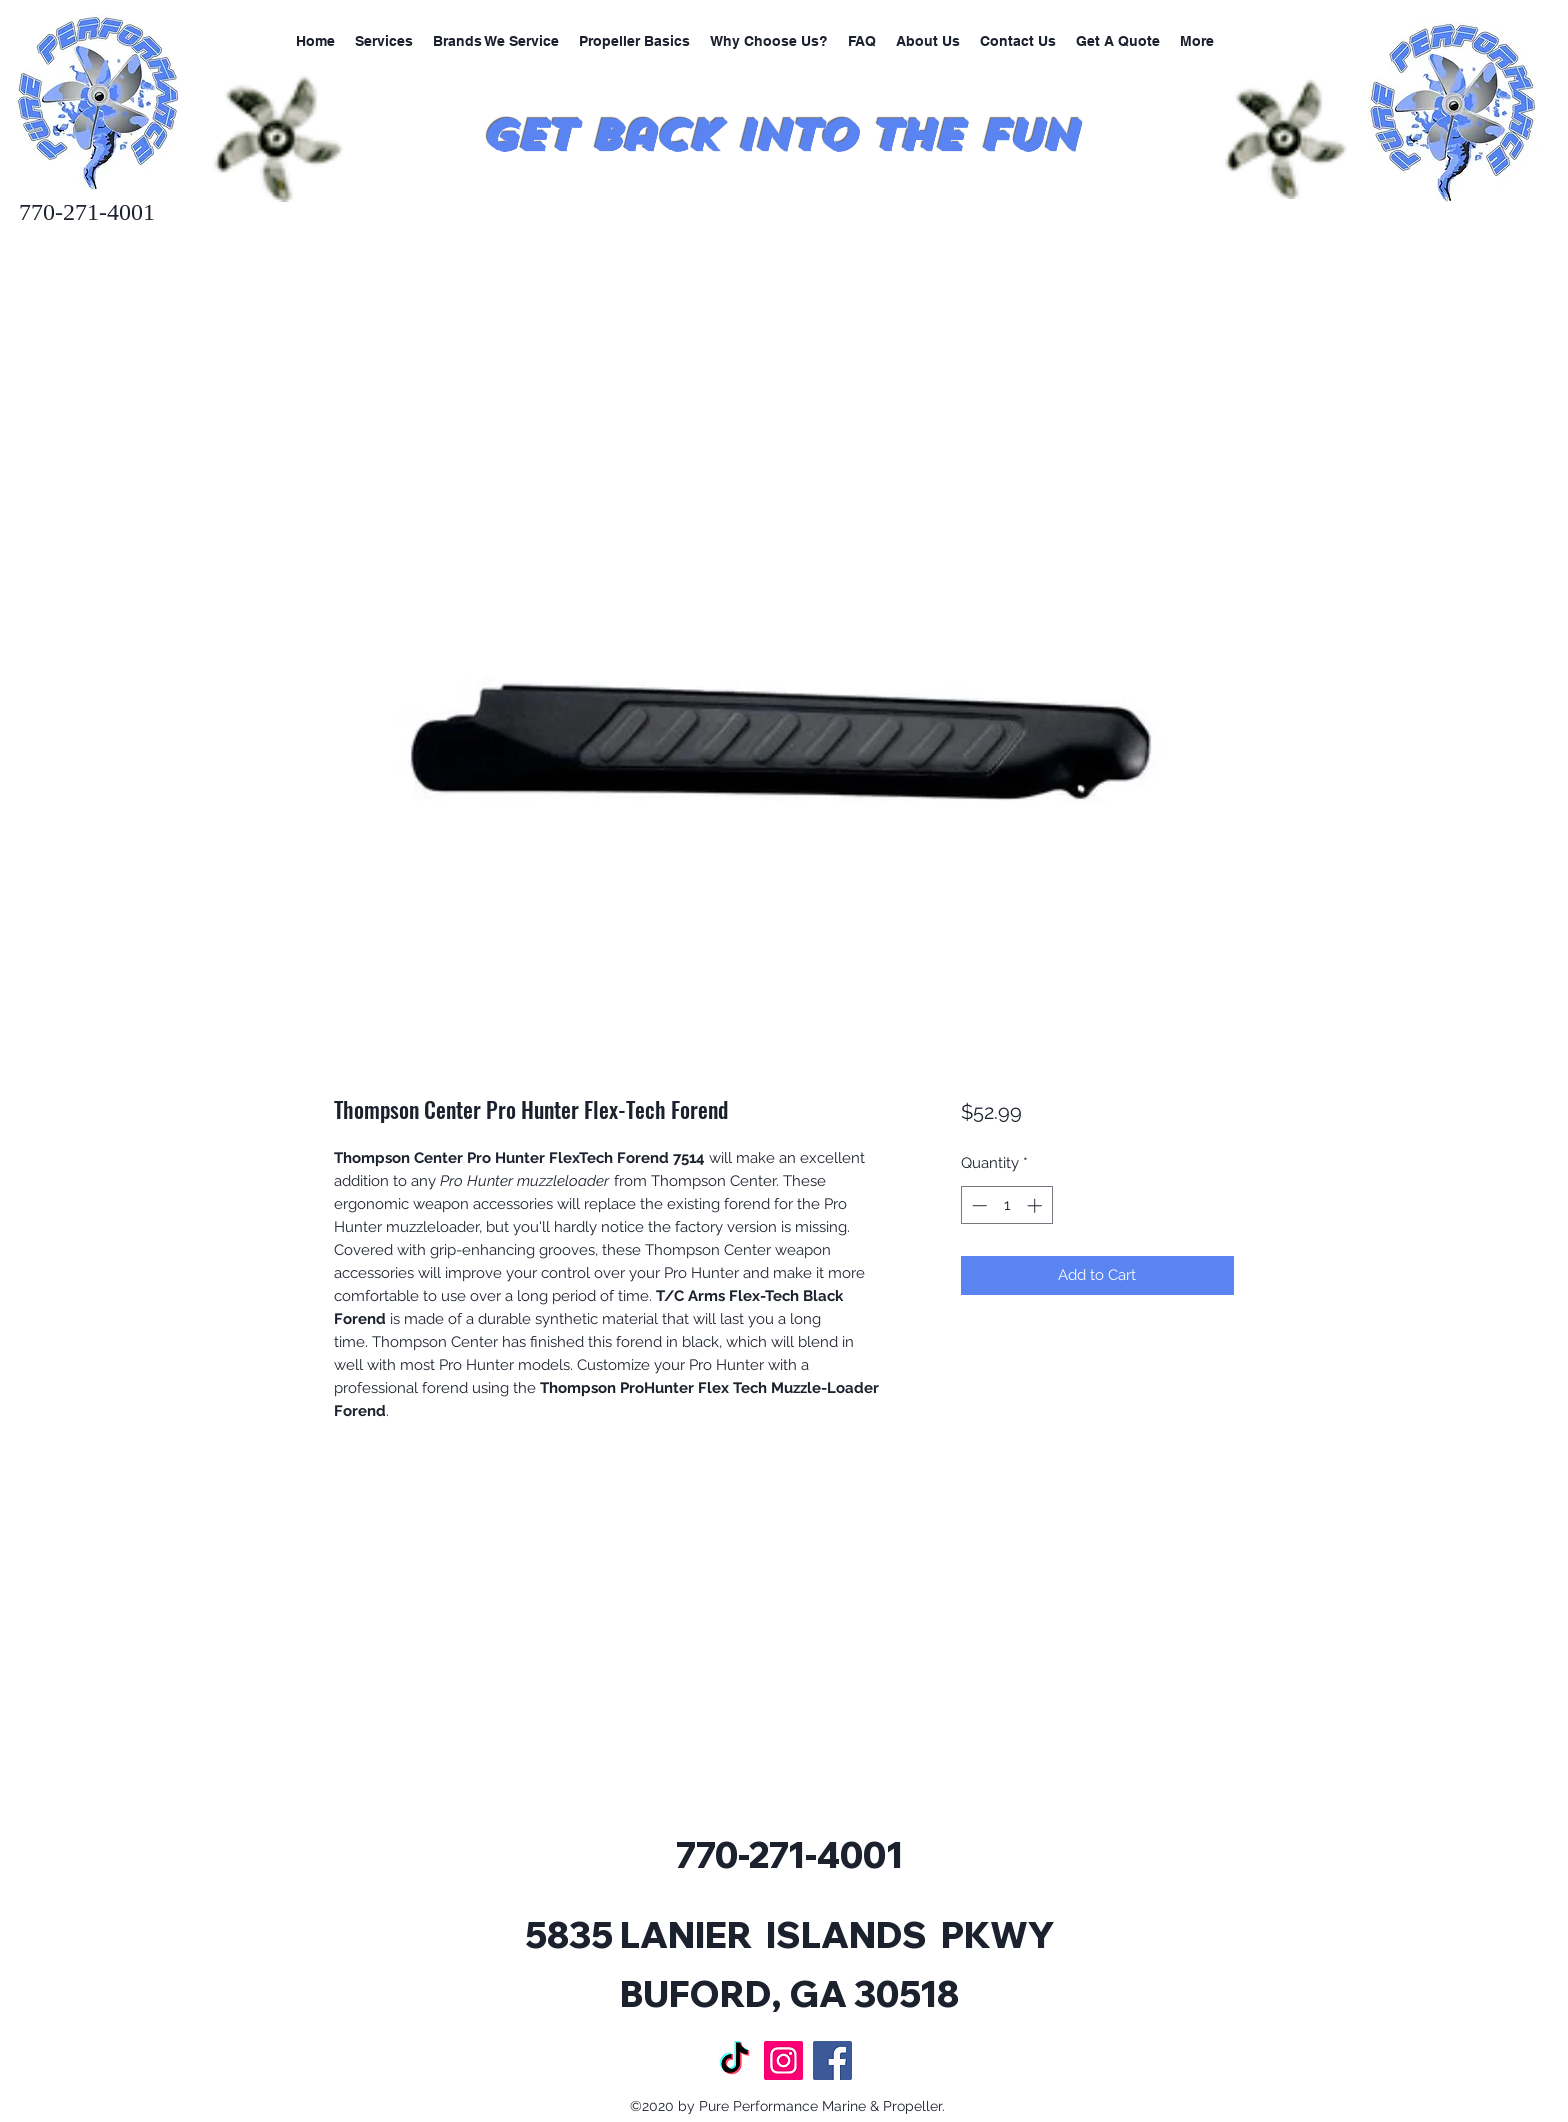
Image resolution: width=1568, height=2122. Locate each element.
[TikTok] (734, 2060)
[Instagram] (783, 2060)
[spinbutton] (1006, 1205)
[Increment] (1036, 1205)
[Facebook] (832, 2060)
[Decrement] (977, 1205)
